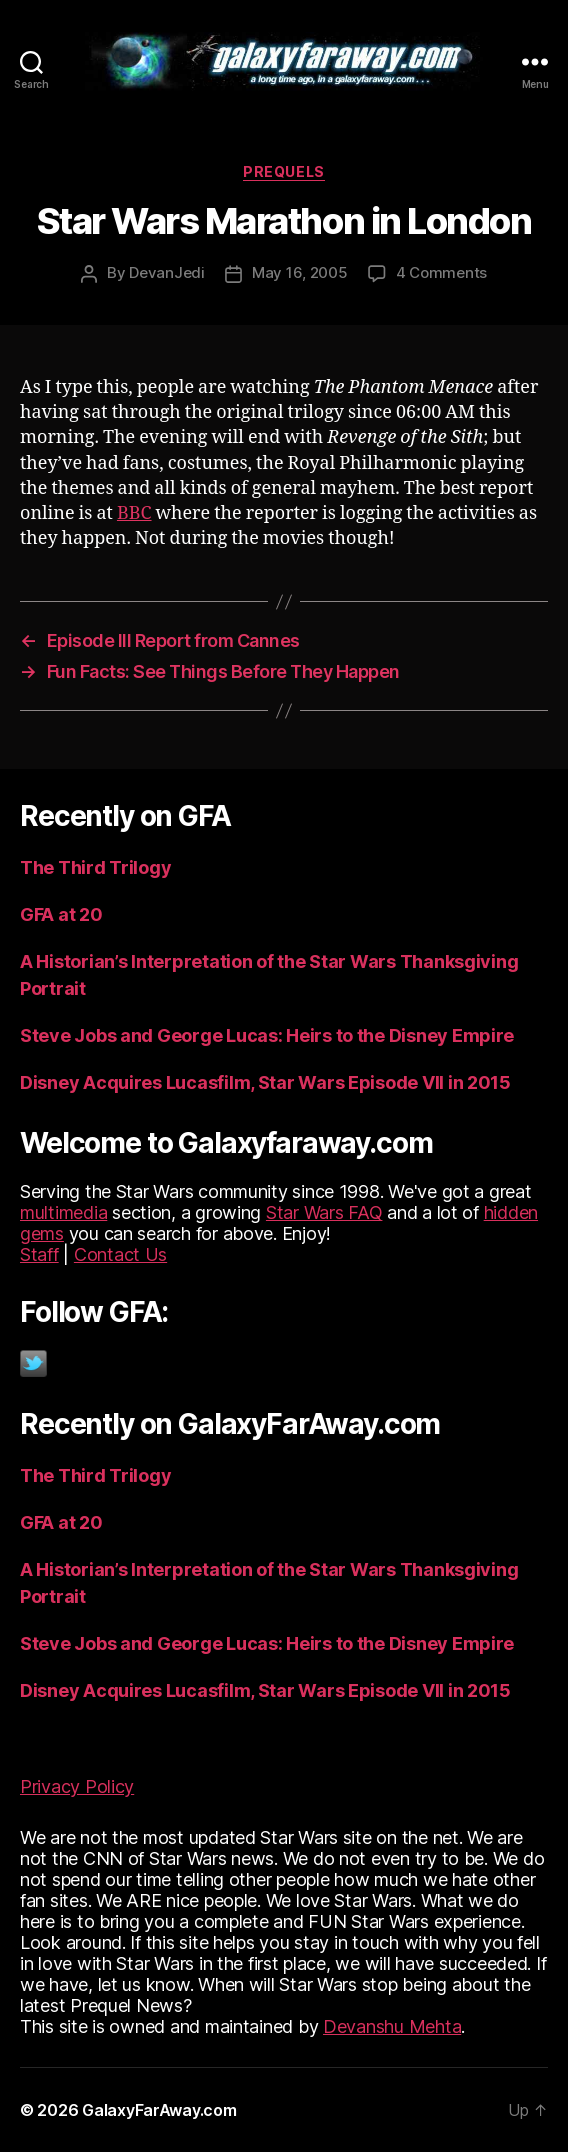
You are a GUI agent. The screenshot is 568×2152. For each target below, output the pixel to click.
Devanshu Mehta (392, 2026)
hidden (511, 1212)
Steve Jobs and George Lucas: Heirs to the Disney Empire (267, 1035)
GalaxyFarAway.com (159, 2110)
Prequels (283, 171)
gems (42, 1233)
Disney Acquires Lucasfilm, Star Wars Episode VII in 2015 (265, 1082)
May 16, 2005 (300, 272)
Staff (39, 1254)
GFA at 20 (61, 914)
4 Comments (441, 272)
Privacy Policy (77, 1786)
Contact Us (120, 1254)
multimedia (63, 1212)
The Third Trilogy (95, 867)
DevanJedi (167, 272)
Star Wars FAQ (324, 1212)
